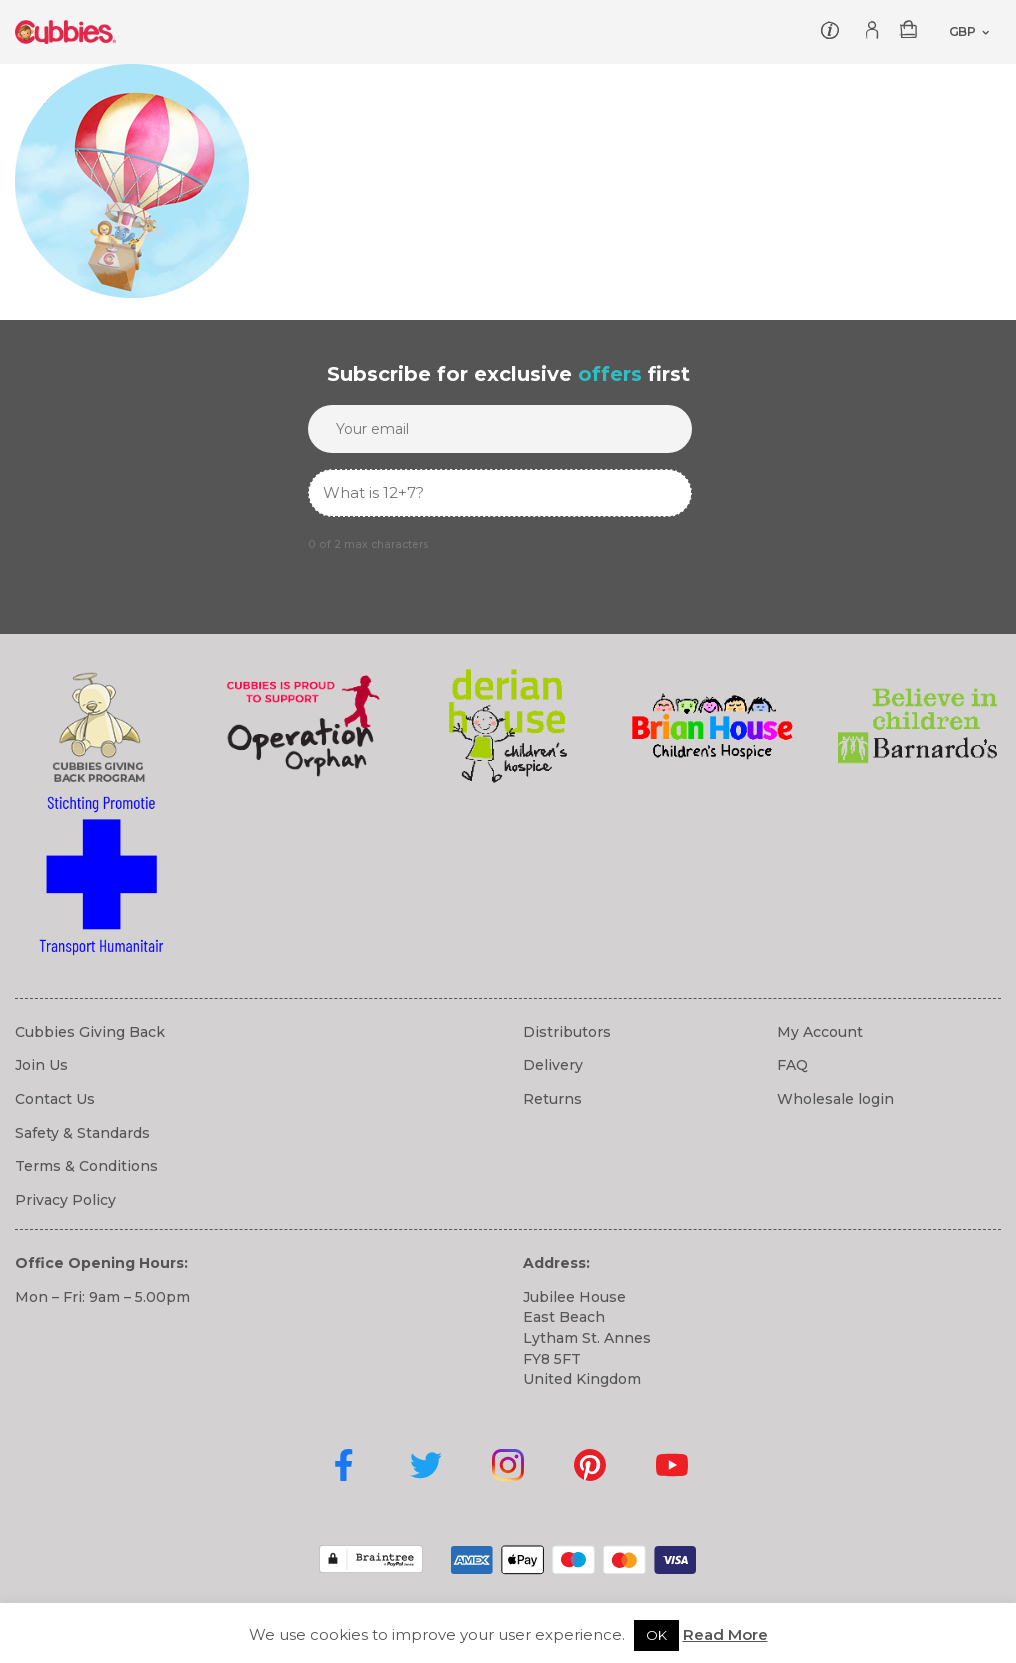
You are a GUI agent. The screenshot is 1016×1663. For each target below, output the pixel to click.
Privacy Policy (65, 1200)
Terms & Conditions (86, 1166)
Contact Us (55, 1099)
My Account (820, 1032)
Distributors (567, 1032)
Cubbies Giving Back (90, 1032)
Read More (725, 1634)
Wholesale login (835, 1099)
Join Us (41, 1065)
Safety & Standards (82, 1133)
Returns (552, 1099)
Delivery (553, 1065)
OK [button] (656, 1635)
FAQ (792, 1065)
